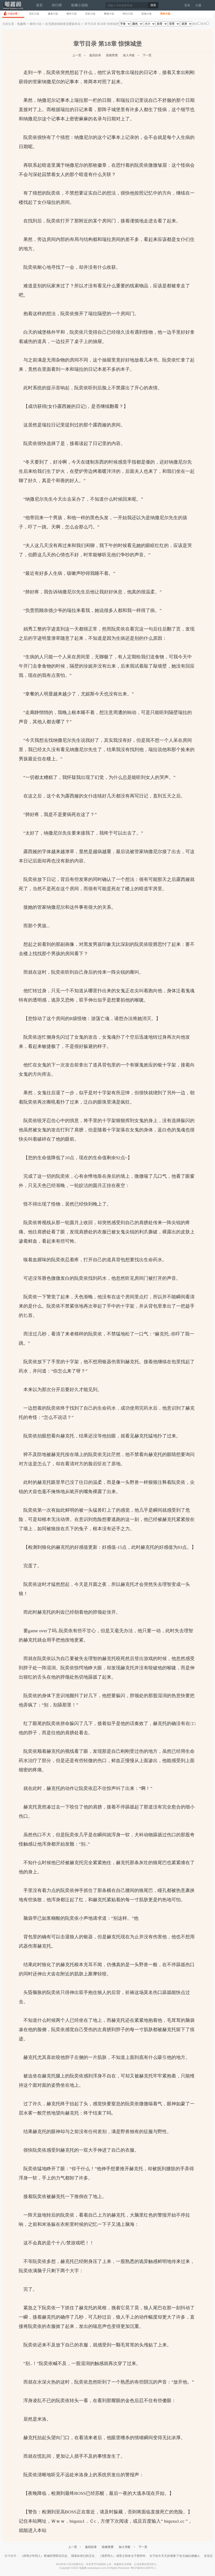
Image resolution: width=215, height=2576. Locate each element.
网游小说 (109, 13)
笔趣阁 (12, 7)
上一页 (76, 55)
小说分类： (13, 13)
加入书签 (129, 55)
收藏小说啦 (79, 5)
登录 (187, 5)
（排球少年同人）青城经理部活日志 (43, 2555)
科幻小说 (128, 13)
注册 (198, 5)
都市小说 (71, 13)
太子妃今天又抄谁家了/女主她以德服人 (174, 2555)
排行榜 (57, 5)
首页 (39, 5)
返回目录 (95, 55)
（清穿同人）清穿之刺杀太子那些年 (122, 2555)
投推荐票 (112, 55)
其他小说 (146, 13)
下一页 (147, 55)
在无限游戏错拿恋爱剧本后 (63, 24)
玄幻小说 (34, 13)
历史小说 (90, 13)
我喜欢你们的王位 (83, 2555)
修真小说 (53, 13)
